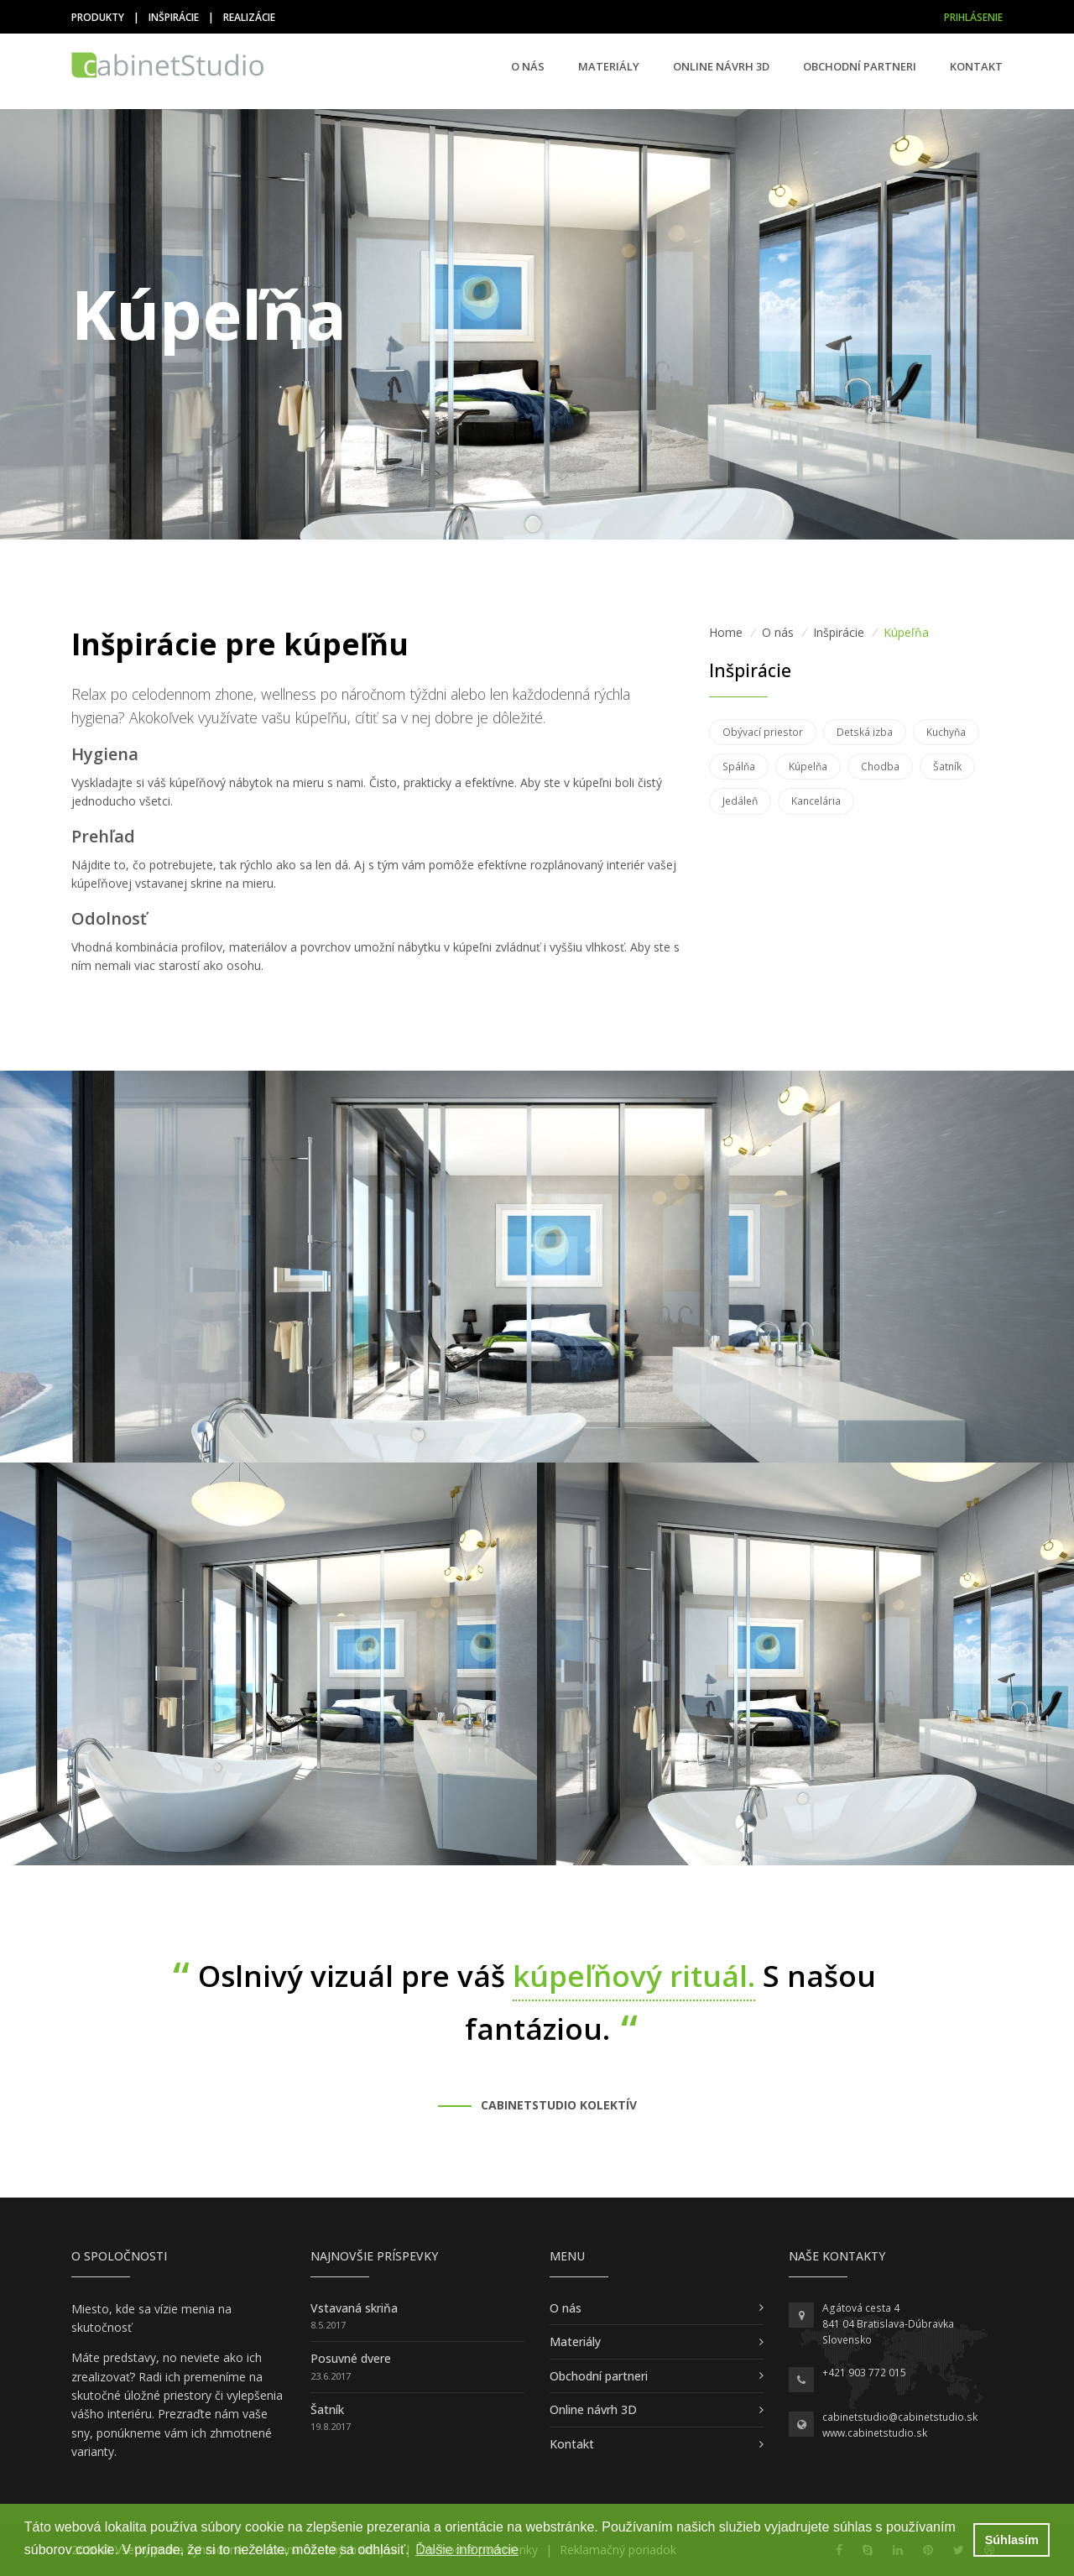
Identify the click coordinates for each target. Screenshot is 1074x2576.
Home (726, 632)
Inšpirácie (174, 17)
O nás (528, 66)
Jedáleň (740, 801)
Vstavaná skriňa (354, 2308)
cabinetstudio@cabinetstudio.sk (900, 2417)
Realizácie (249, 17)
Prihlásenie (973, 17)
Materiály (608, 66)
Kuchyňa (946, 732)
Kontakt (976, 66)
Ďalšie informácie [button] (467, 2549)
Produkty (97, 17)
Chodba (880, 766)
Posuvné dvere (350, 2358)
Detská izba (865, 732)
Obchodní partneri (859, 66)
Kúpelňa (808, 766)
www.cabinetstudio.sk (874, 2433)
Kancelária (816, 801)
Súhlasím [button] (1012, 2540)
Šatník (947, 766)
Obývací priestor (762, 732)
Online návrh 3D (721, 66)
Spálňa (738, 766)
